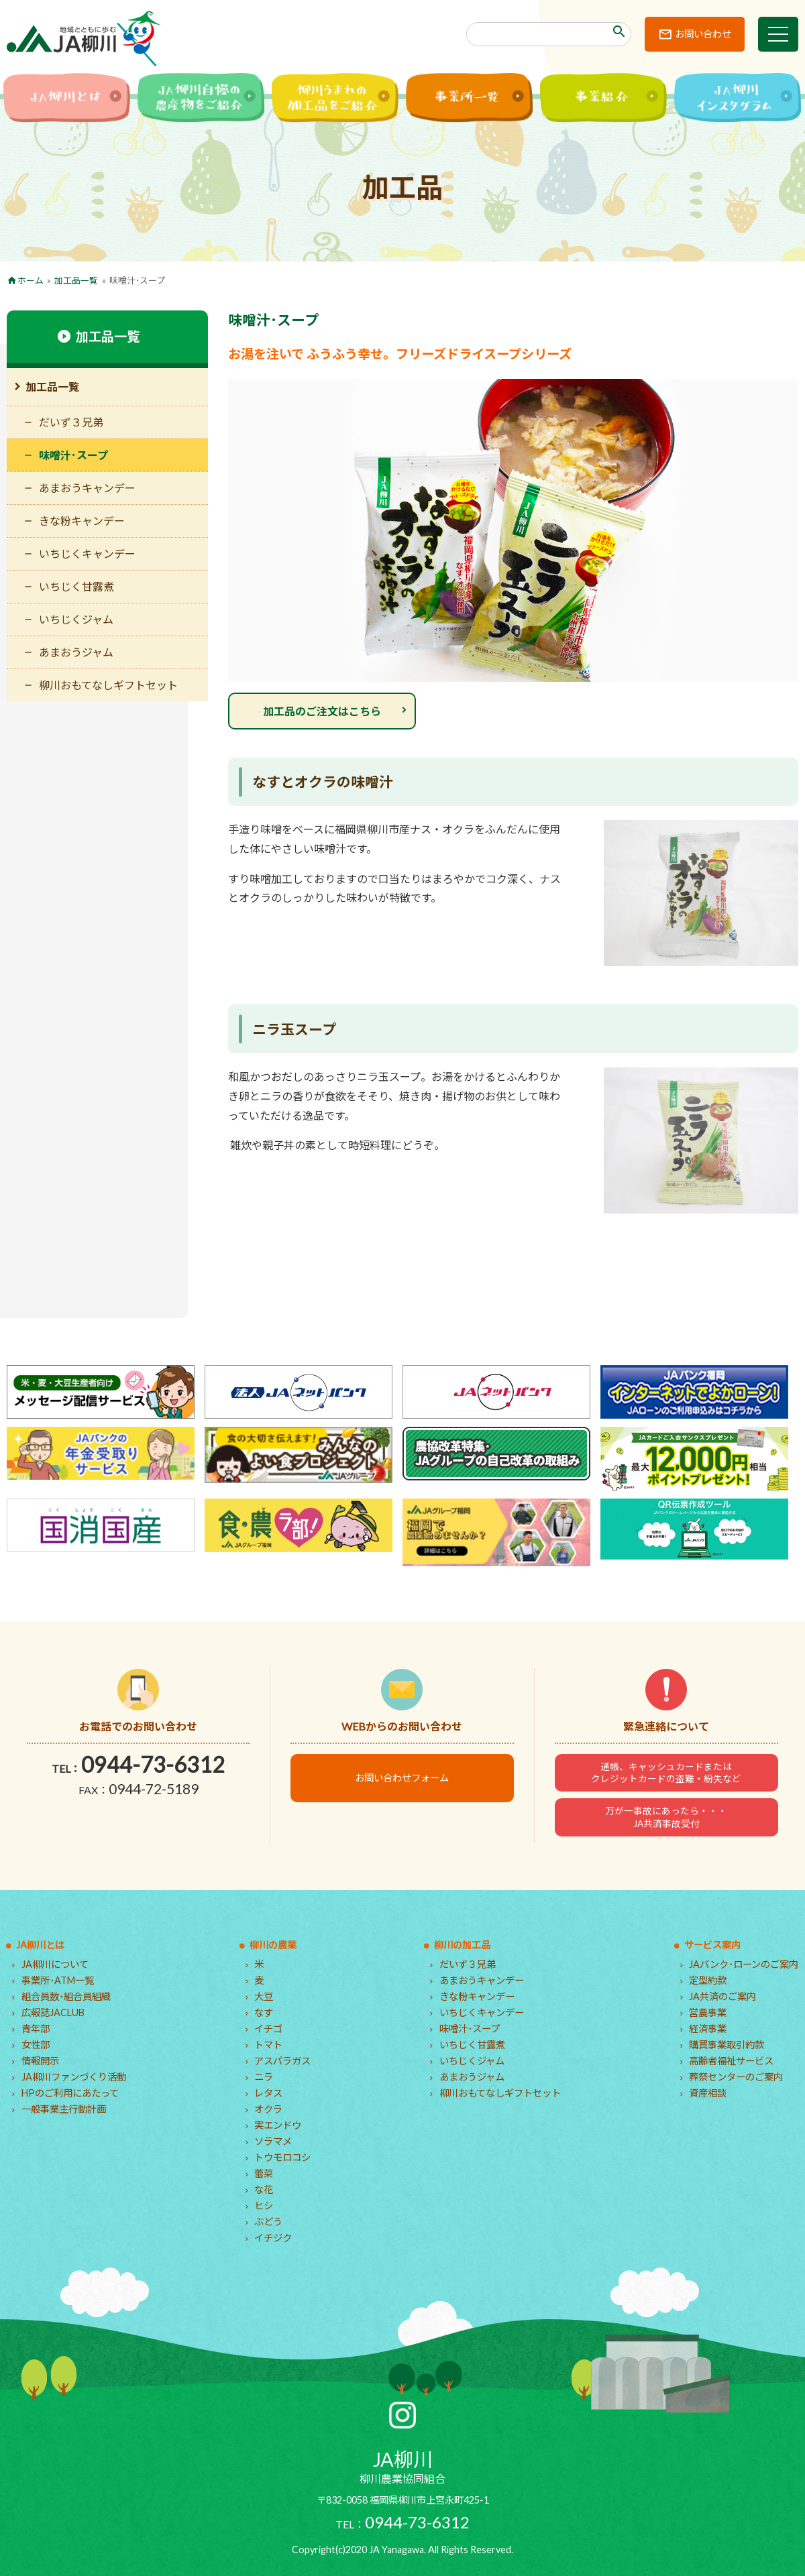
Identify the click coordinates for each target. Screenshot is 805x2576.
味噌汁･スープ (73, 455)
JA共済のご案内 (722, 1996)
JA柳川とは (40, 1944)
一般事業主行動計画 (63, 2109)
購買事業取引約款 (726, 2044)
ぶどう (268, 2221)
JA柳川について (55, 1964)
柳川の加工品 (462, 1944)
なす (263, 2012)
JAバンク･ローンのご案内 (743, 1964)
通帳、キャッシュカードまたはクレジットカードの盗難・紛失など (666, 1772)
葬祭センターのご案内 (736, 2077)
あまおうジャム (76, 652)
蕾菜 (263, 2173)
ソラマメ (273, 2141)
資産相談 (708, 2093)
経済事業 (708, 2028)
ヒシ (263, 2205)
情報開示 (40, 2060)
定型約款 (708, 1980)
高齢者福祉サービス (731, 2060)
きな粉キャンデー (82, 520)
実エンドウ (277, 2125)
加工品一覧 (76, 280)
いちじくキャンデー (87, 553)
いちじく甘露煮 (76, 586)
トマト (268, 2044)
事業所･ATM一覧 (57, 1980)
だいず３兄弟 (71, 422)
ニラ (263, 2077)
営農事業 (708, 2012)
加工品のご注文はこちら (322, 711)
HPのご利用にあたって (70, 2093)
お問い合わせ (703, 34)
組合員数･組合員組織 (66, 1996)
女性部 (35, 2044)
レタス (268, 2093)
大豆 (263, 1996)
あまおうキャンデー (87, 487)
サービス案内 (712, 1944)
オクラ (268, 2109)
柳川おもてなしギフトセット (108, 685)
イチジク (273, 2237)
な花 (263, 2189)
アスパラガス (282, 2060)
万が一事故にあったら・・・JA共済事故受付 (666, 1817)
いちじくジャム (76, 619)
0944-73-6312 (153, 1764)
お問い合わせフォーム (402, 1777)
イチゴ (268, 2028)
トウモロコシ (282, 2157)
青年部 (35, 2028)
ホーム (30, 280)
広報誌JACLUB (53, 2012)
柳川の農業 (273, 1944)
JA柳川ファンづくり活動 (73, 2077)
